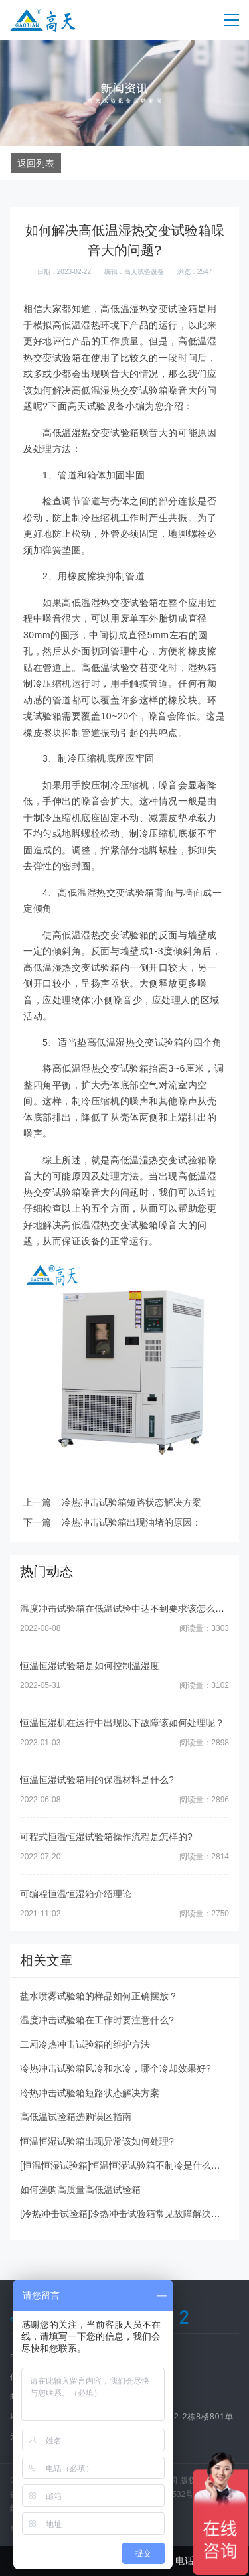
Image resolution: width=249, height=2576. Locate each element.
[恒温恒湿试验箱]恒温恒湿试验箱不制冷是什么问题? (127, 2165)
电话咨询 (186, 2561)
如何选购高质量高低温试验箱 (80, 2189)
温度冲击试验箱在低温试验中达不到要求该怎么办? (125, 1608)
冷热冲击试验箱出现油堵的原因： (131, 1522)
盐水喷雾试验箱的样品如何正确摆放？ (99, 1996)
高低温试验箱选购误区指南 (75, 2116)
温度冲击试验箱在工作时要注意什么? (97, 2020)
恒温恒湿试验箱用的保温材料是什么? (97, 1779)
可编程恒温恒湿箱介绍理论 (75, 1894)
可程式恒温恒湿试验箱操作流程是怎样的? (106, 1836)
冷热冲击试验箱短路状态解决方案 (131, 1502)
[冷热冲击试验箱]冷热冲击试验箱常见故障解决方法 (125, 2213)
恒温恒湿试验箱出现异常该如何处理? (97, 2141)
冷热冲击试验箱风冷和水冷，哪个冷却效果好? (115, 2068)
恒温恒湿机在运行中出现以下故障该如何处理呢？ (122, 1722)
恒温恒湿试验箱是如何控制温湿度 (89, 1665)
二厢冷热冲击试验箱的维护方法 (85, 2044)
